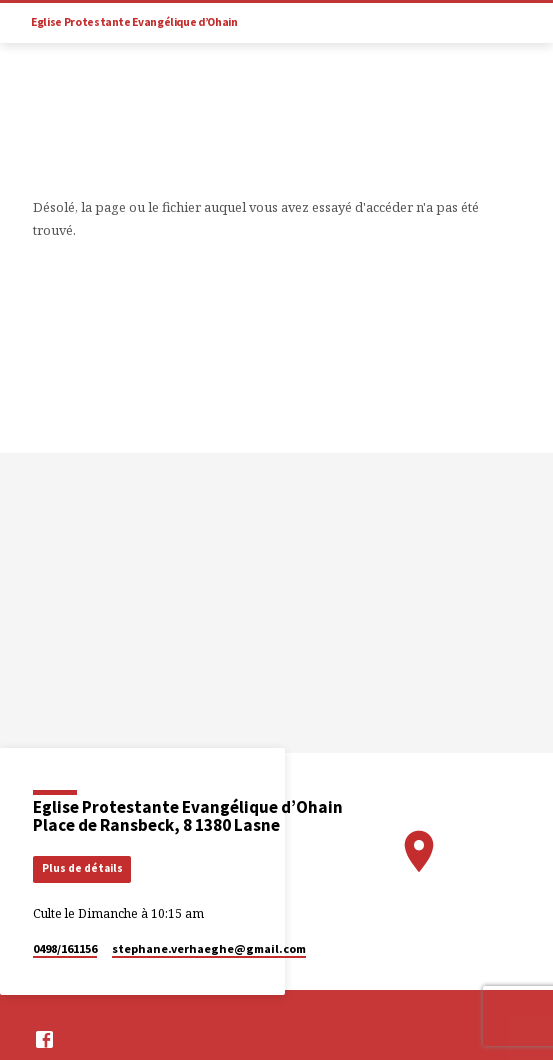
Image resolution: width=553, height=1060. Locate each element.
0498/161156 (65, 948)
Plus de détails (82, 868)
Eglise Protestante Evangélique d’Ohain (134, 22)
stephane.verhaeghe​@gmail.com (209, 948)
